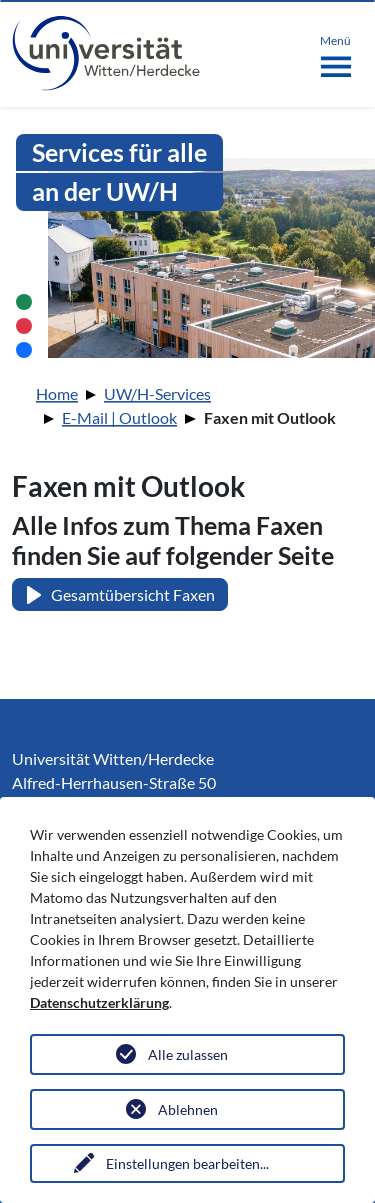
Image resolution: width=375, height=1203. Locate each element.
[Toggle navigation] (335, 52)
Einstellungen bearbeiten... (187, 1163)
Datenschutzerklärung (99, 1002)
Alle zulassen (188, 1054)
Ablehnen (188, 1109)
